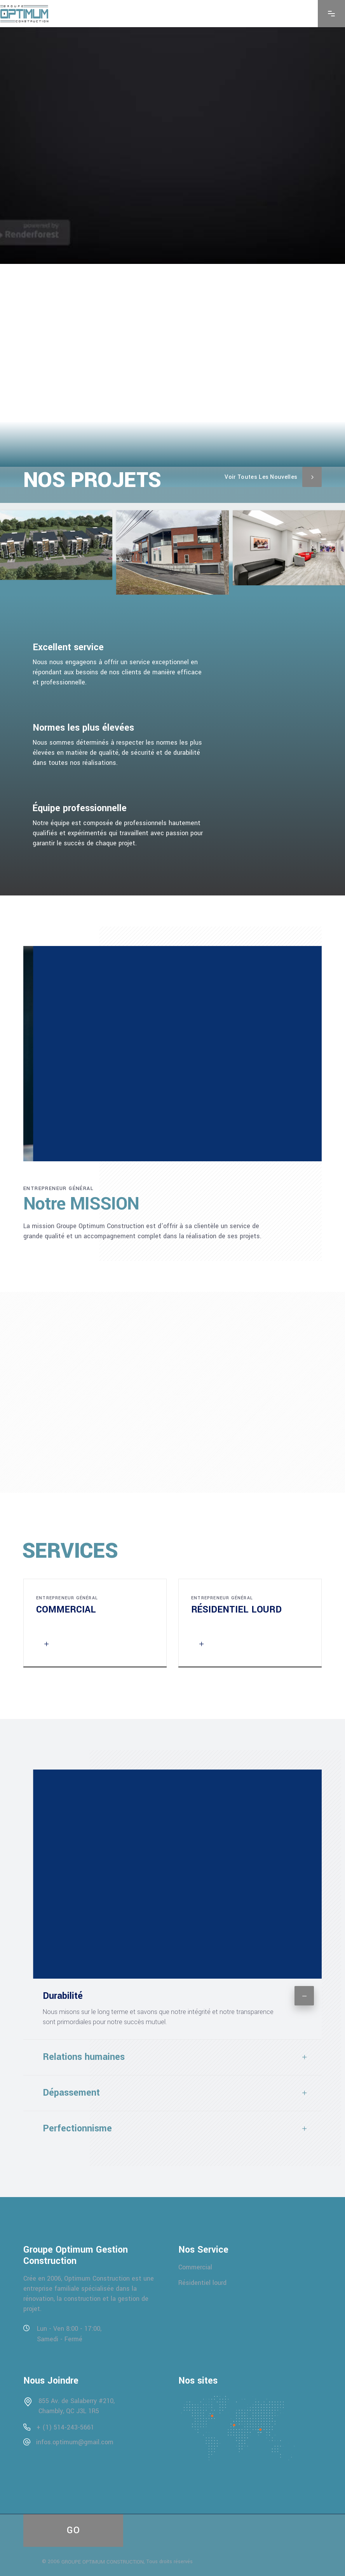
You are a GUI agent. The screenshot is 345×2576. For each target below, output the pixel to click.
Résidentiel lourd (202, 2282)
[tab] (172, 1993)
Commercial (195, 2267)
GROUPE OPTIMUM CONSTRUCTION (102, 2561)
